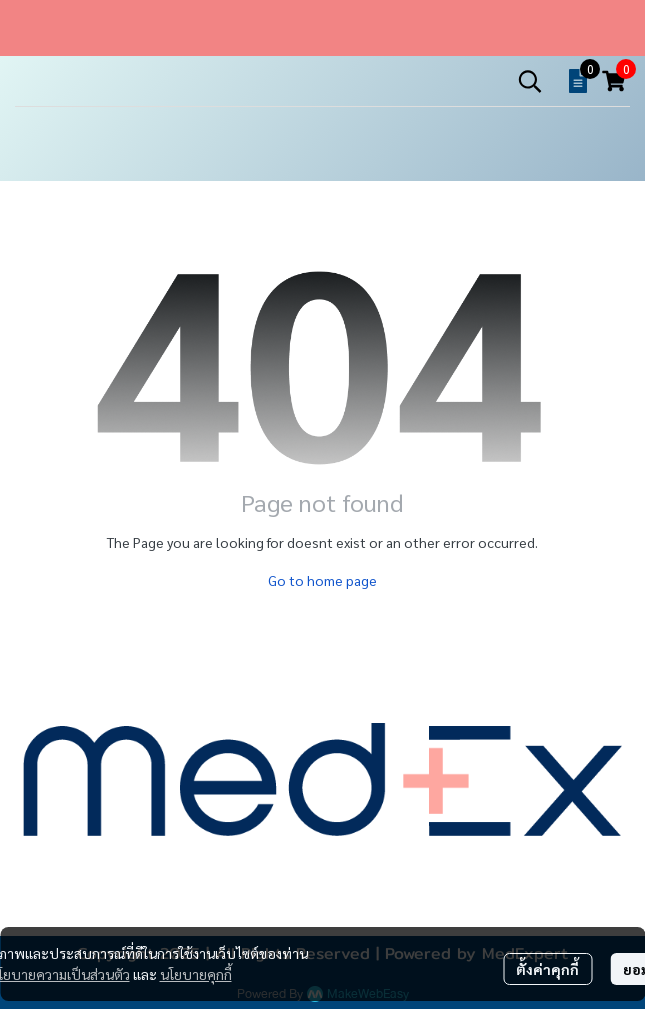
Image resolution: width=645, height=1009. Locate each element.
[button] (530, 81)
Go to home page (322, 580)
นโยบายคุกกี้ (196, 974)
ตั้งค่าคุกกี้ (547, 969)
